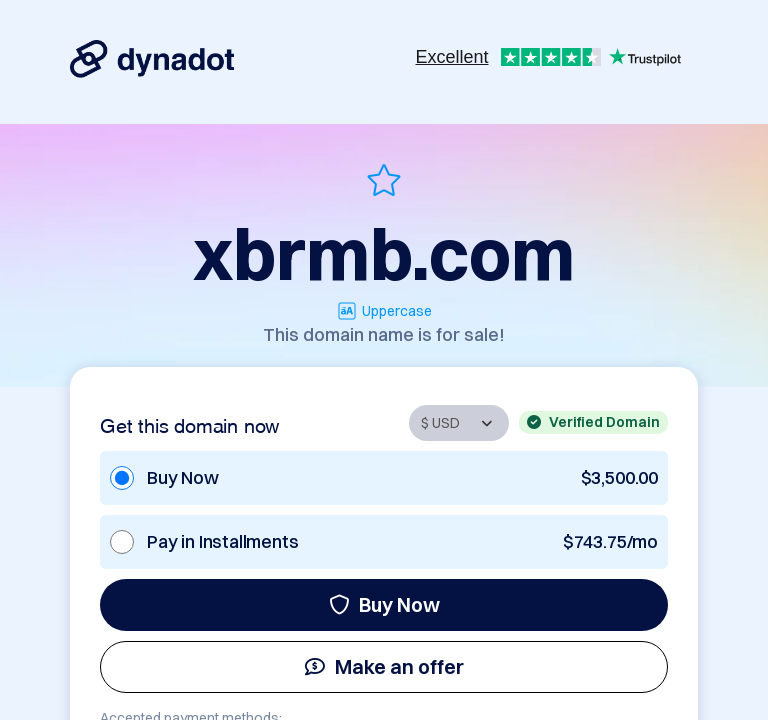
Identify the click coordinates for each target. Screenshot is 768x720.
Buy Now (384, 604)
